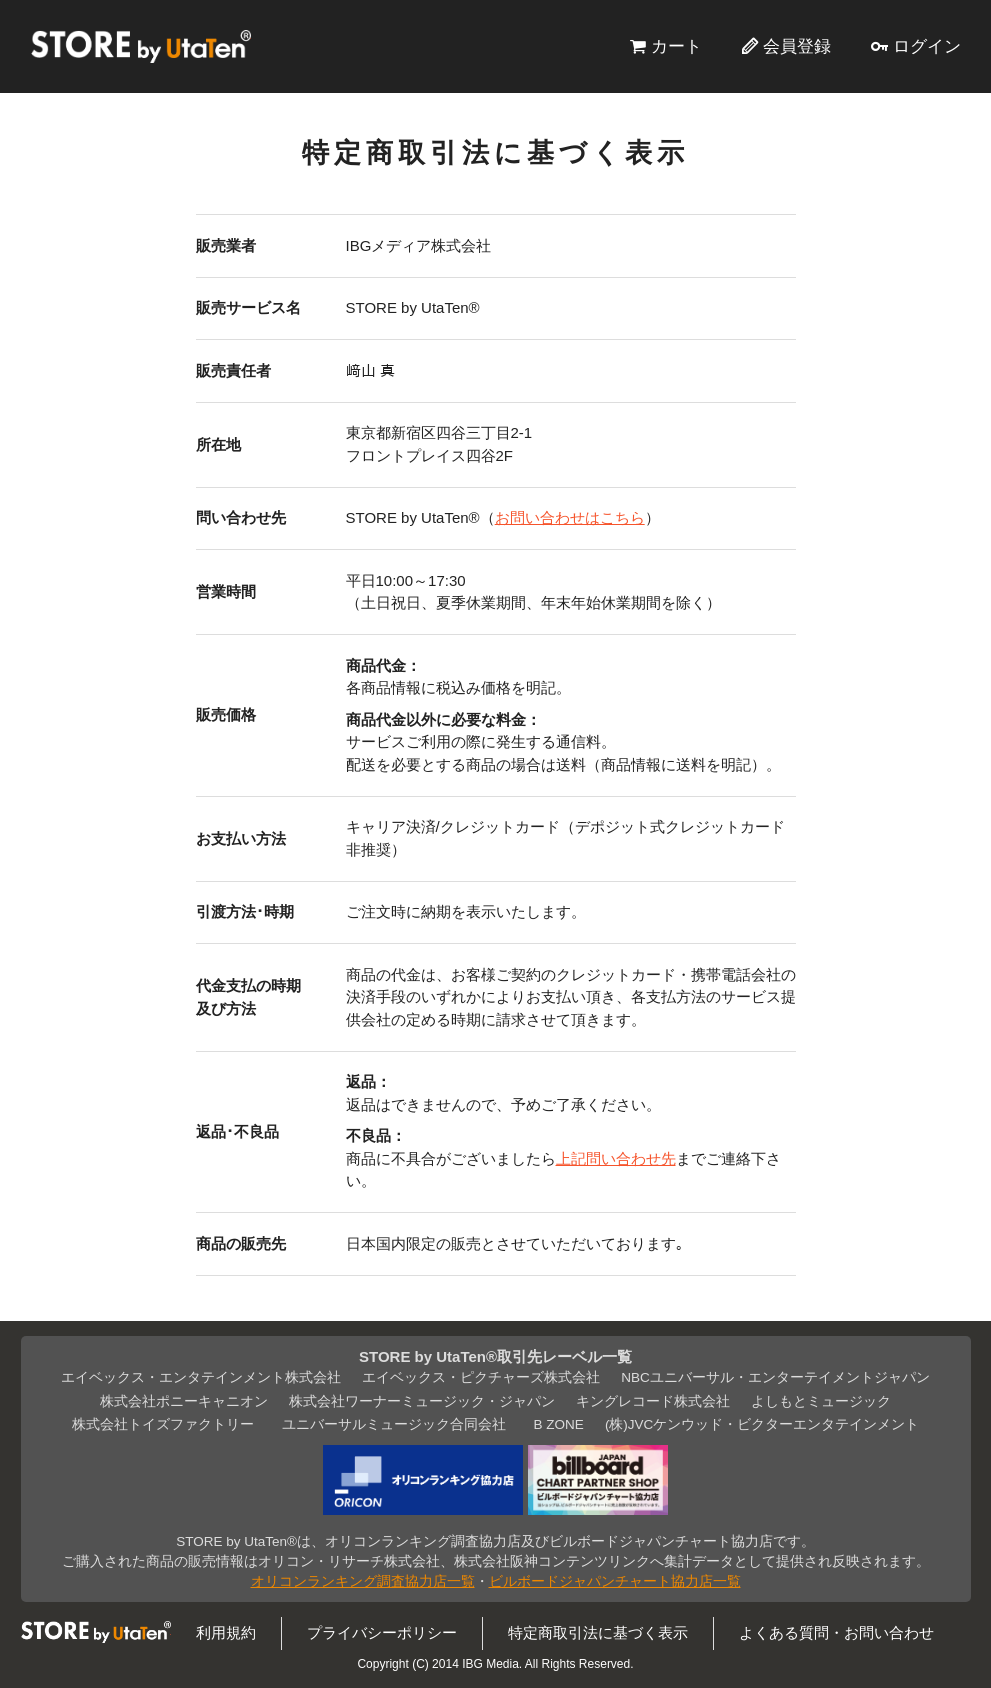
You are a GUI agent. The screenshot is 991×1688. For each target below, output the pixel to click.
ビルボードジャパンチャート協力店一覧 (615, 1581)
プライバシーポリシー (382, 1632)
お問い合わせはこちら (570, 517)
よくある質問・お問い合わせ (836, 1632)
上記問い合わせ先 (616, 1158)
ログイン (927, 46)
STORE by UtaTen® (141, 46)
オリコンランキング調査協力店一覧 (363, 1581)
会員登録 (797, 46)
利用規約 (226, 1632)
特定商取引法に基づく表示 (598, 1632)
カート (676, 46)
